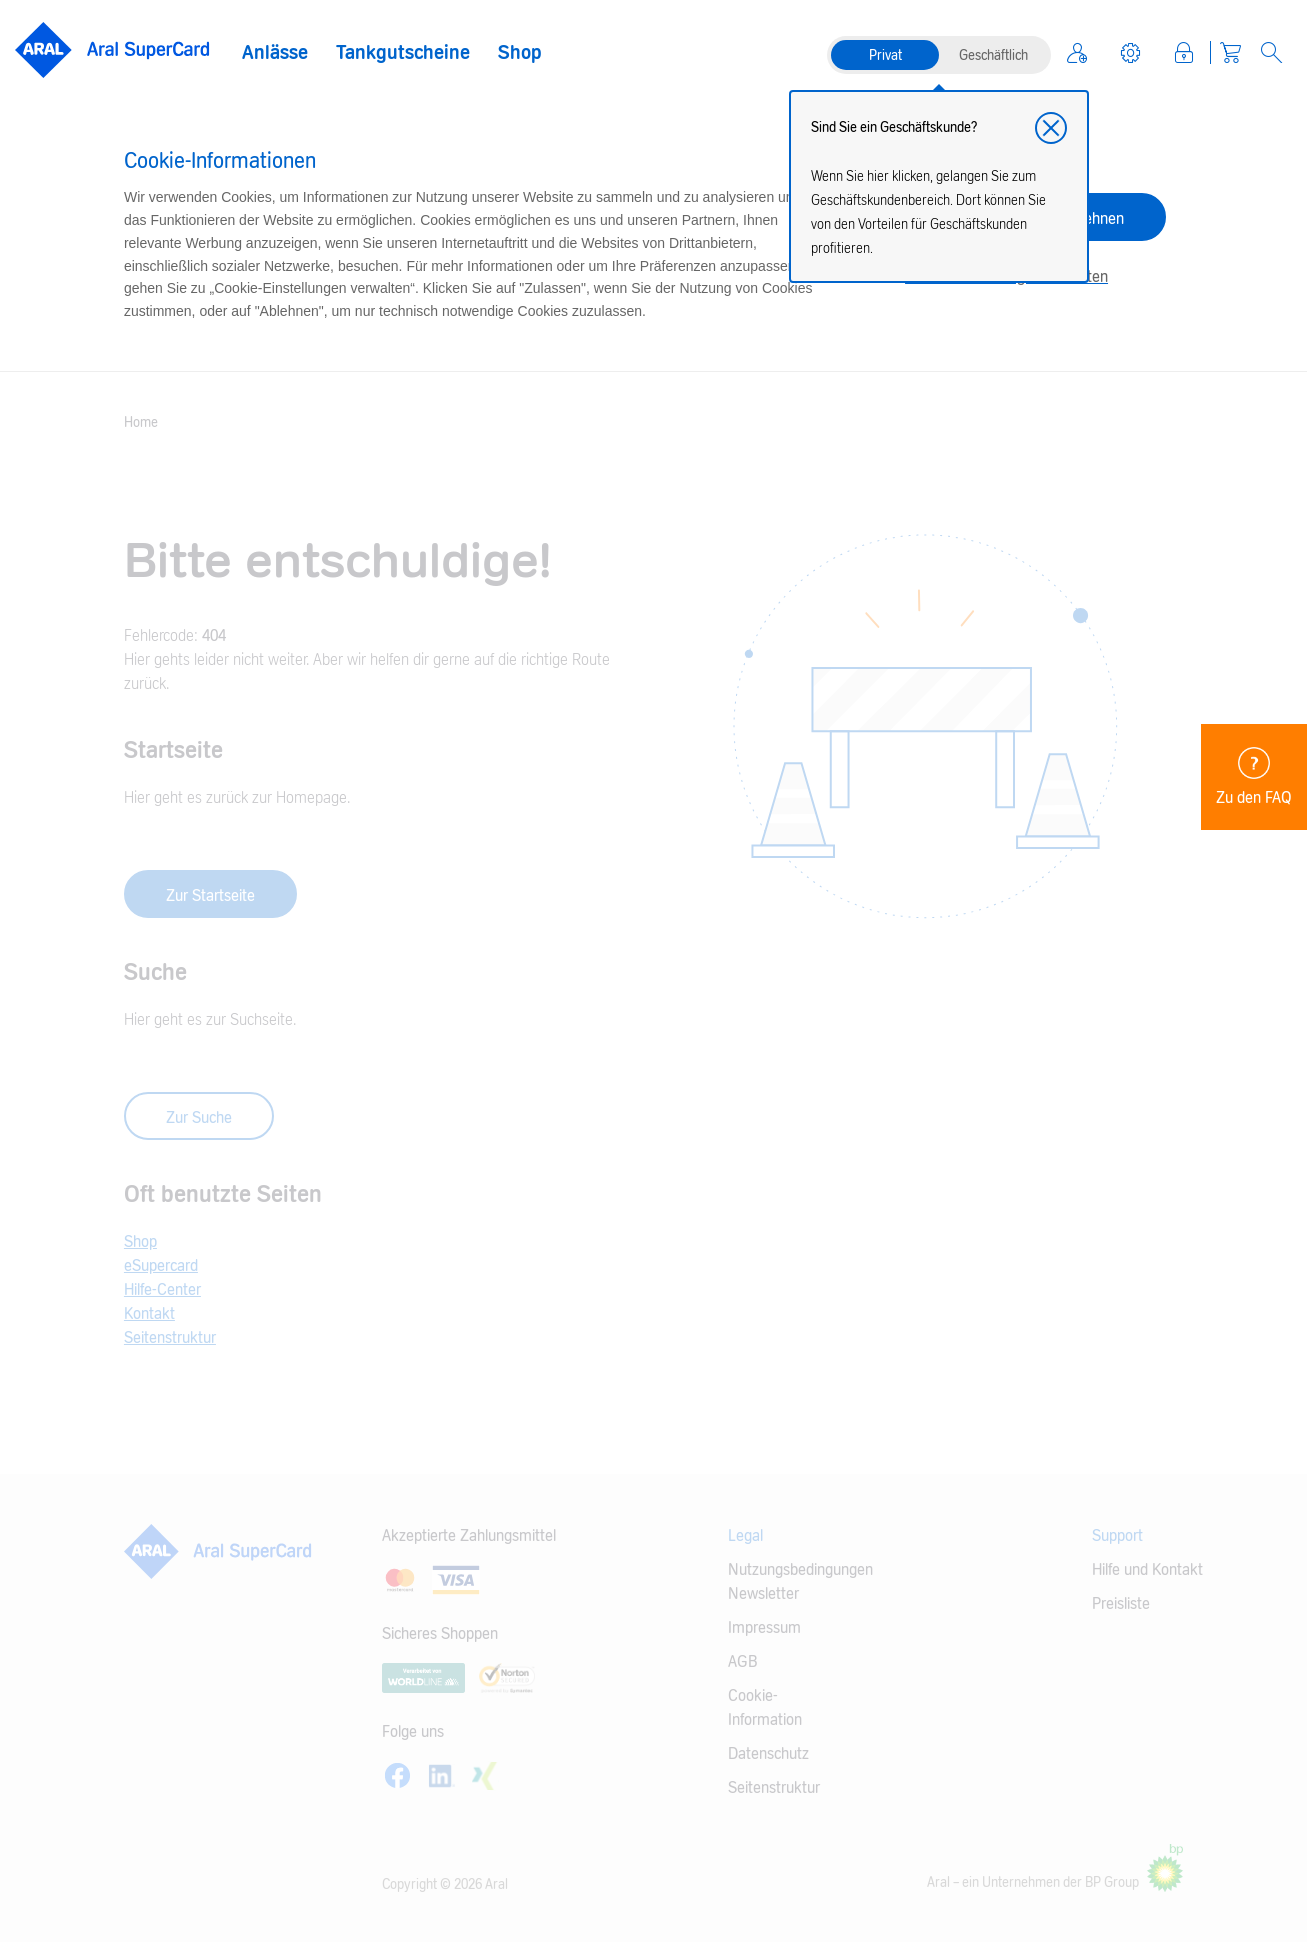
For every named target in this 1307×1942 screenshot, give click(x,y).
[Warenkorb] (1230, 52)
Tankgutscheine (403, 53)
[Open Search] (1271, 52)
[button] (1051, 128)
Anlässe (275, 53)
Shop (520, 53)
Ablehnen (1094, 219)
